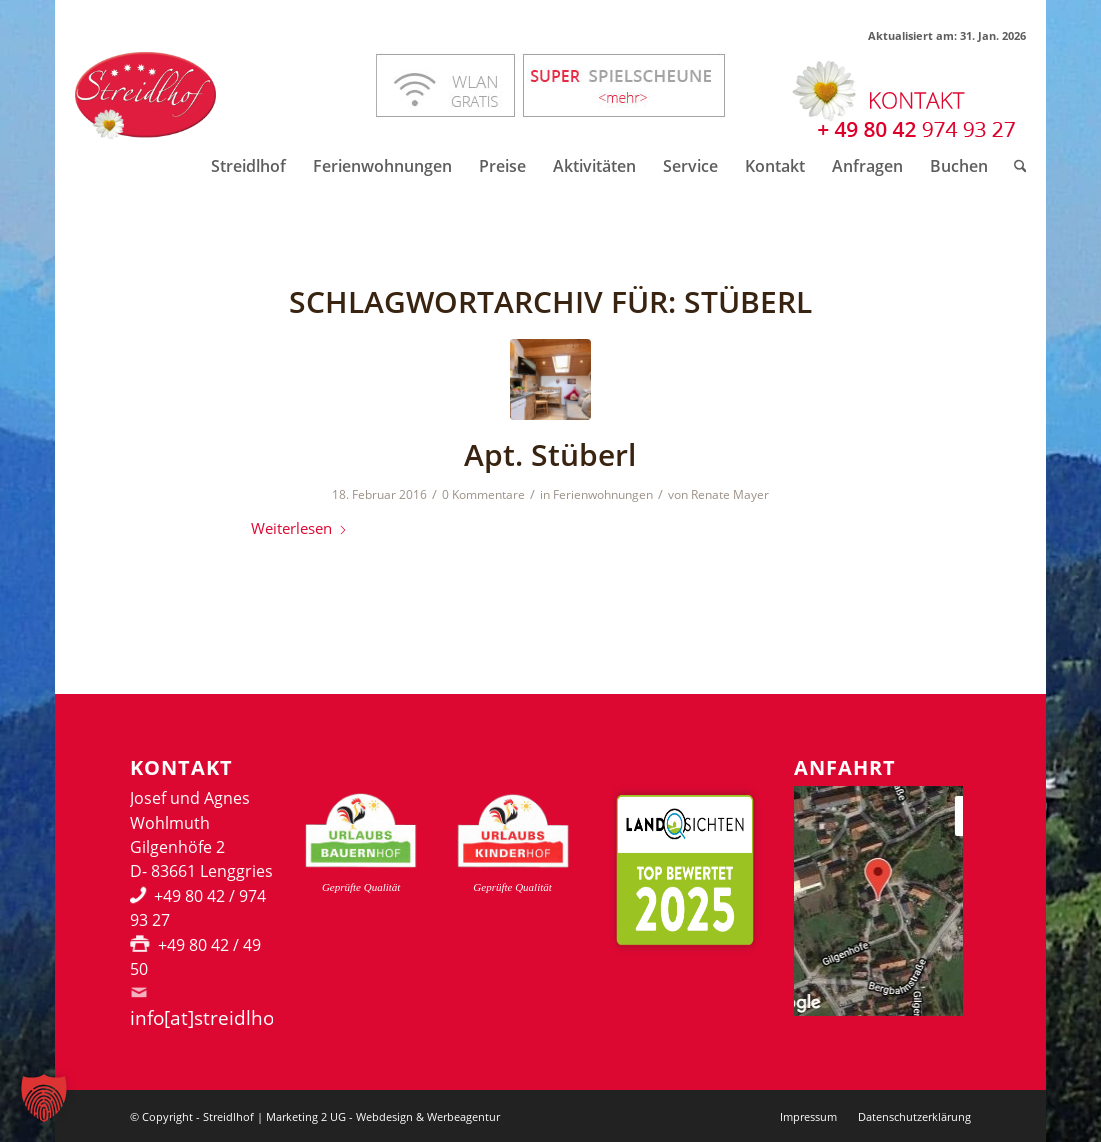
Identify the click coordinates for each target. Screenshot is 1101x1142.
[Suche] (1014, 166)
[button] (44, 1098)
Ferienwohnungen (603, 494)
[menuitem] (248, 166)
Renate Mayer (730, 494)
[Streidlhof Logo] (145, 96)
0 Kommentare (483, 494)
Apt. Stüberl (550, 454)
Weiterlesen (299, 528)
